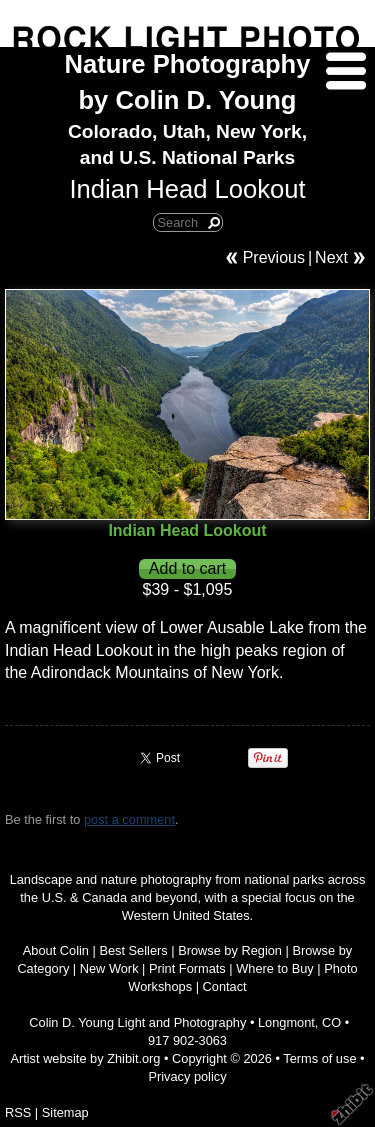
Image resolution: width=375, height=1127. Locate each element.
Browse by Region (230, 950)
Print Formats (187, 968)
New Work (109, 968)
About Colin (56, 950)
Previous (274, 257)
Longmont (286, 1022)
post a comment (129, 819)
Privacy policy (187, 1076)
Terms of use (319, 1058)
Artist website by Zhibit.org (85, 1058)
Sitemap (65, 1112)
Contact (225, 986)
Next (331, 257)
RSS (18, 1112)
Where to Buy (275, 968)
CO (331, 1022)
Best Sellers (133, 950)
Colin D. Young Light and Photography (137, 1022)
